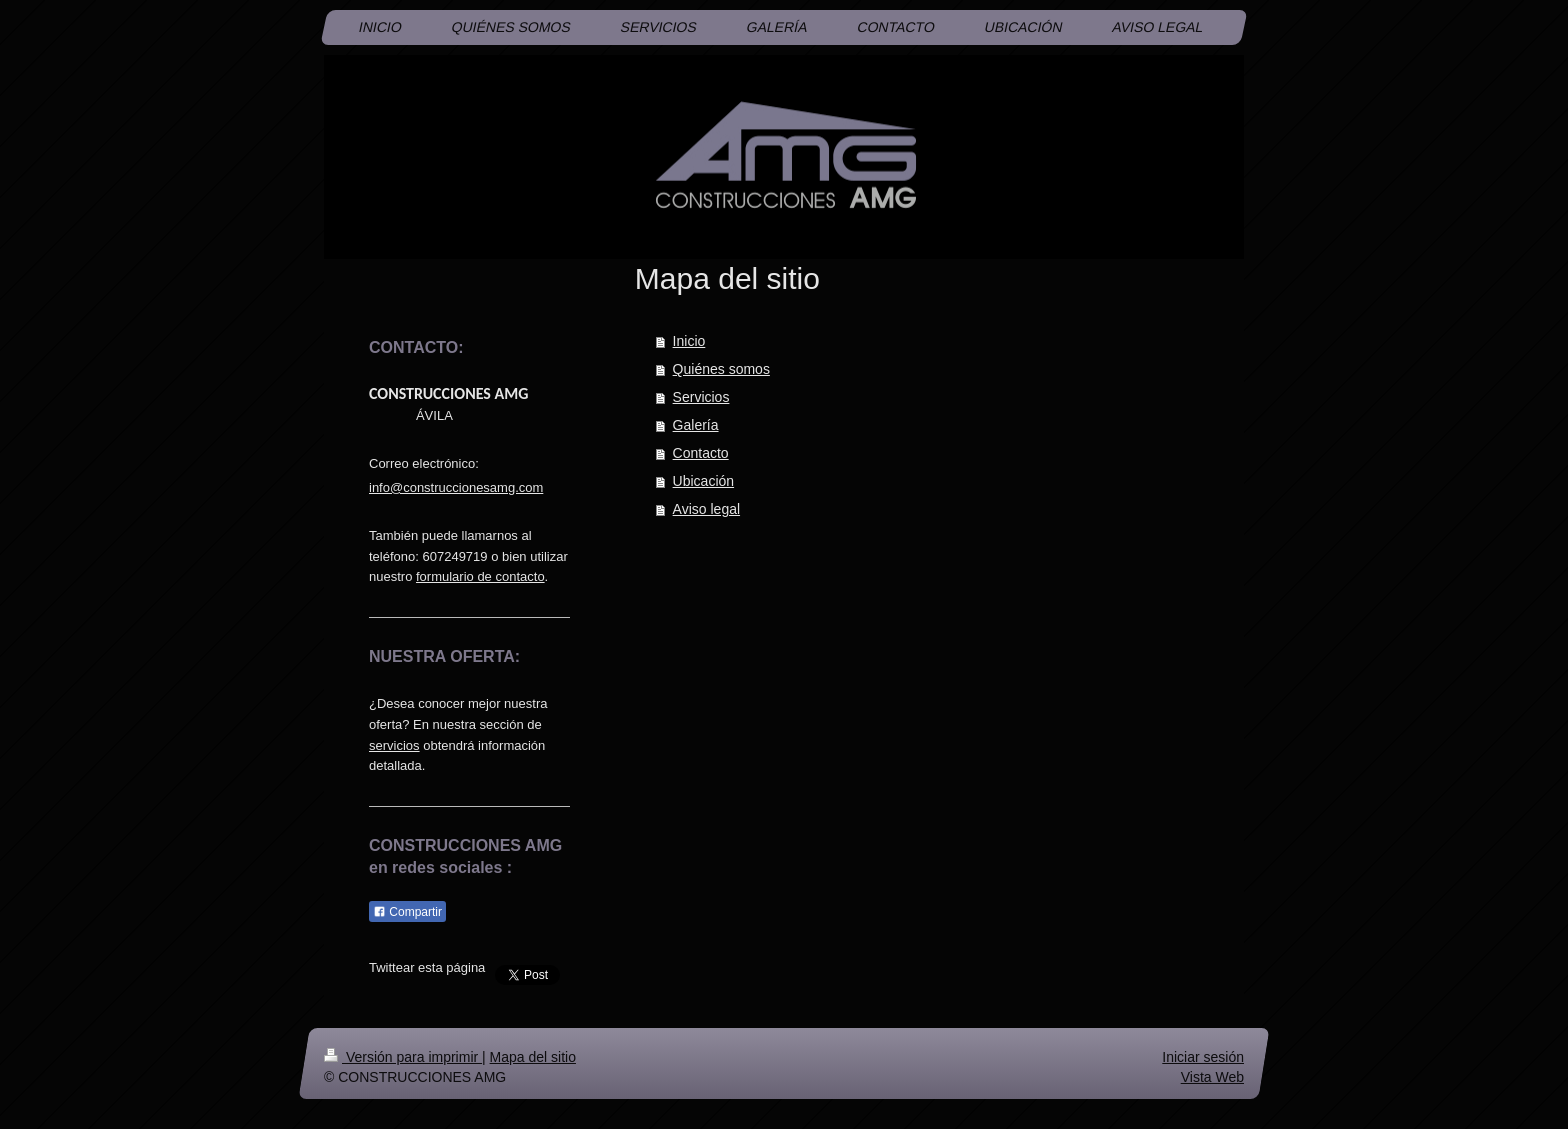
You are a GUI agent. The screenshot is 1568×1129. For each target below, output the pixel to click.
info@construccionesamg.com (456, 487)
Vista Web (1212, 1076)
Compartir (407, 912)
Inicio (689, 341)
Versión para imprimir (403, 1057)
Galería (696, 425)
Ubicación (703, 481)
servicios (394, 745)
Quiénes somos (721, 369)
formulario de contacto (480, 576)
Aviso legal (706, 509)
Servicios (701, 397)
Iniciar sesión (1203, 1057)
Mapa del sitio (533, 1057)
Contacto (701, 453)
